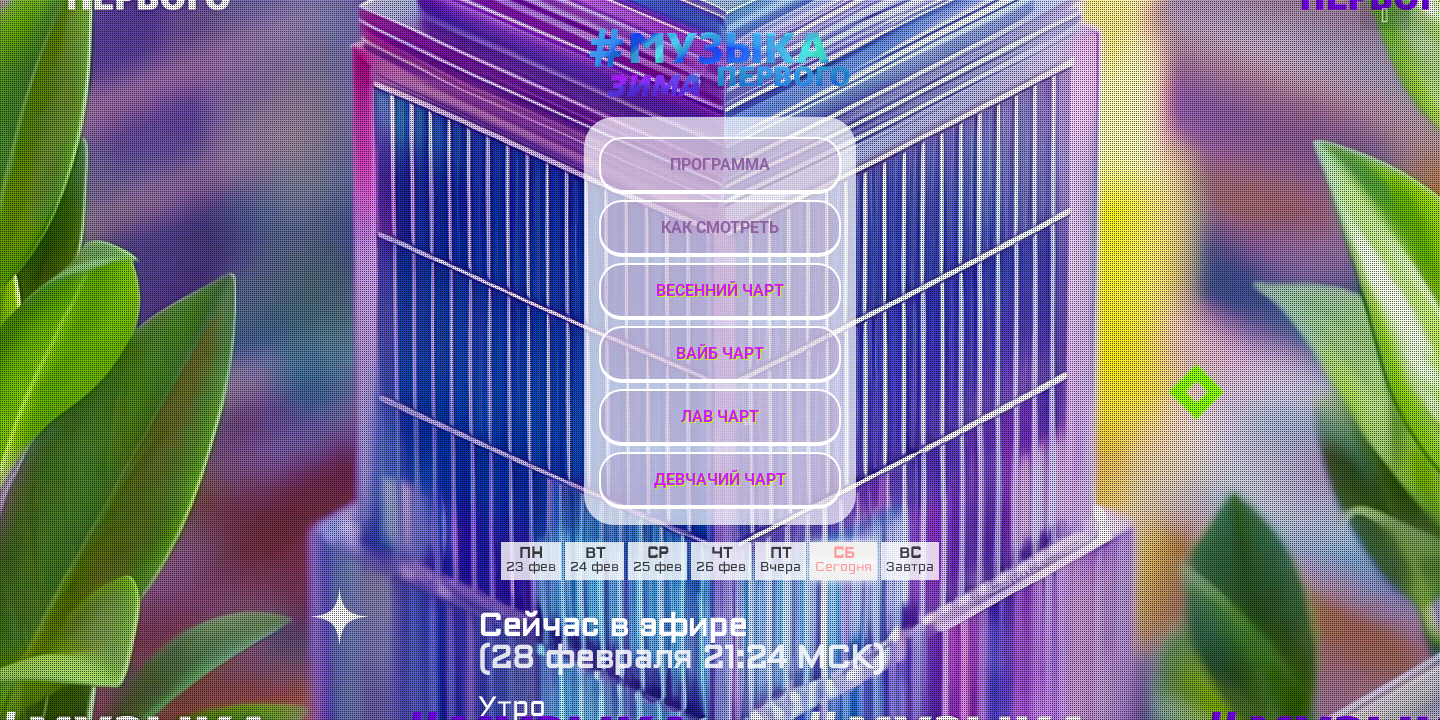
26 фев (721, 568)
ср (657, 554)
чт (721, 554)
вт (595, 554)
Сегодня (843, 568)
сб (844, 554)
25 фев (657, 568)
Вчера (780, 568)
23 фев (531, 568)
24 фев (594, 568)
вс (910, 554)
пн (531, 554)
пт (780, 554)
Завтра (910, 568)
